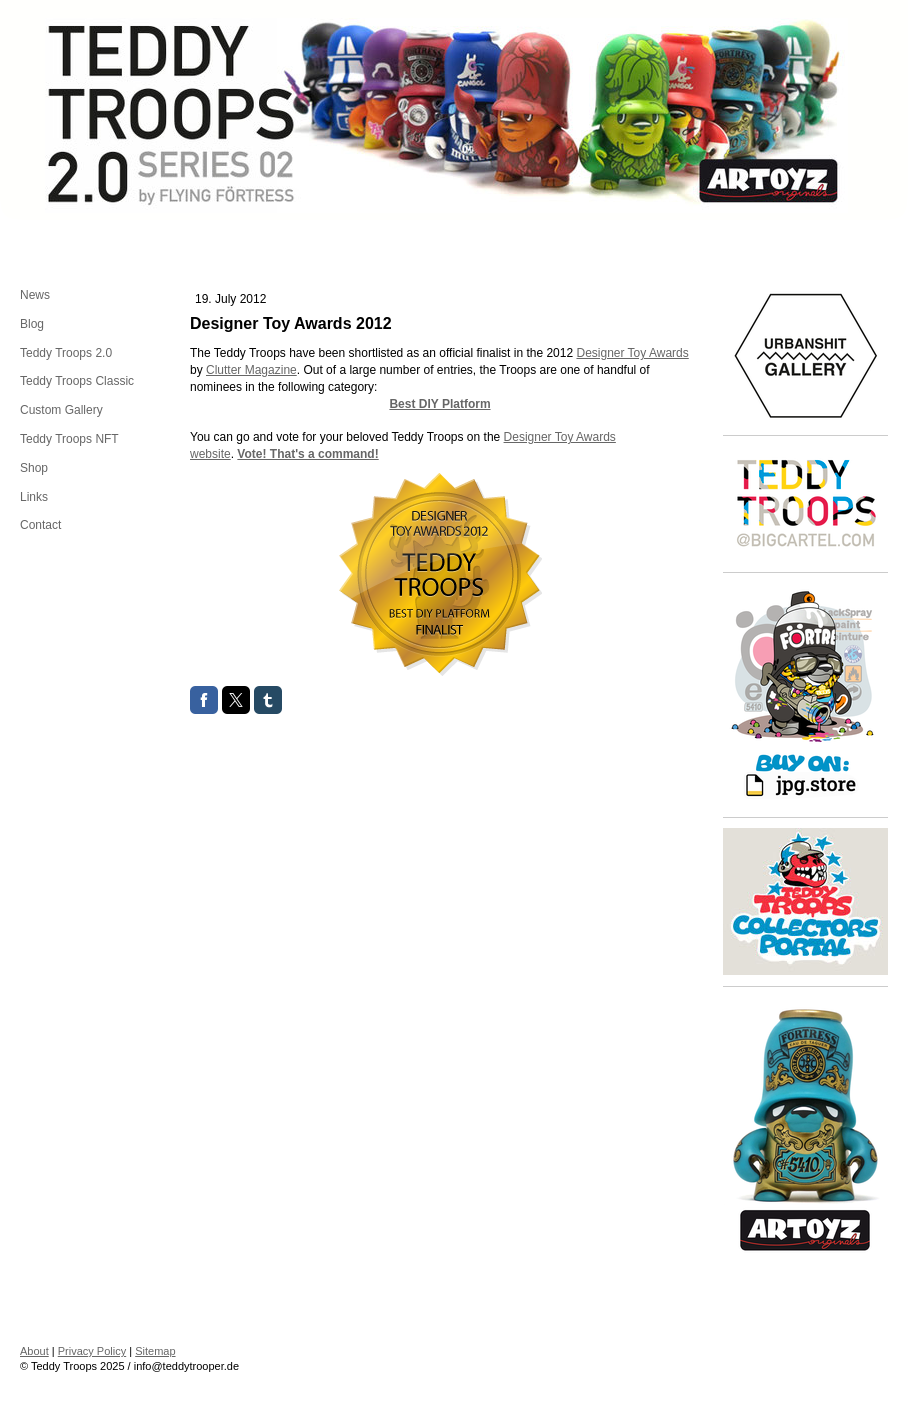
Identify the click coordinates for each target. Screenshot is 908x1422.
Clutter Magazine (251, 370)
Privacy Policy (92, 1351)
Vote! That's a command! (307, 454)
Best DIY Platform (439, 404)
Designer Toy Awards (632, 353)
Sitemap (155, 1351)
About (34, 1351)
